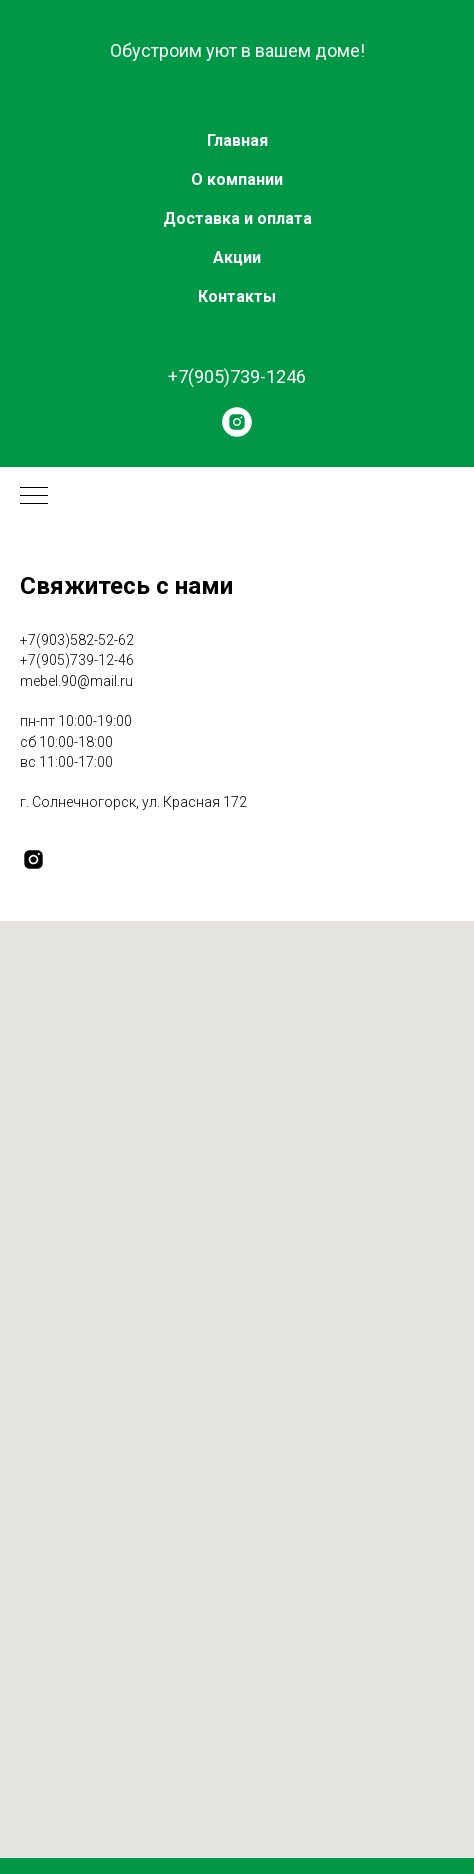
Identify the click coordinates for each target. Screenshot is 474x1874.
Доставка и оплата (237, 218)
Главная (237, 140)
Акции (237, 257)
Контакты (237, 296)
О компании (237, 179)
